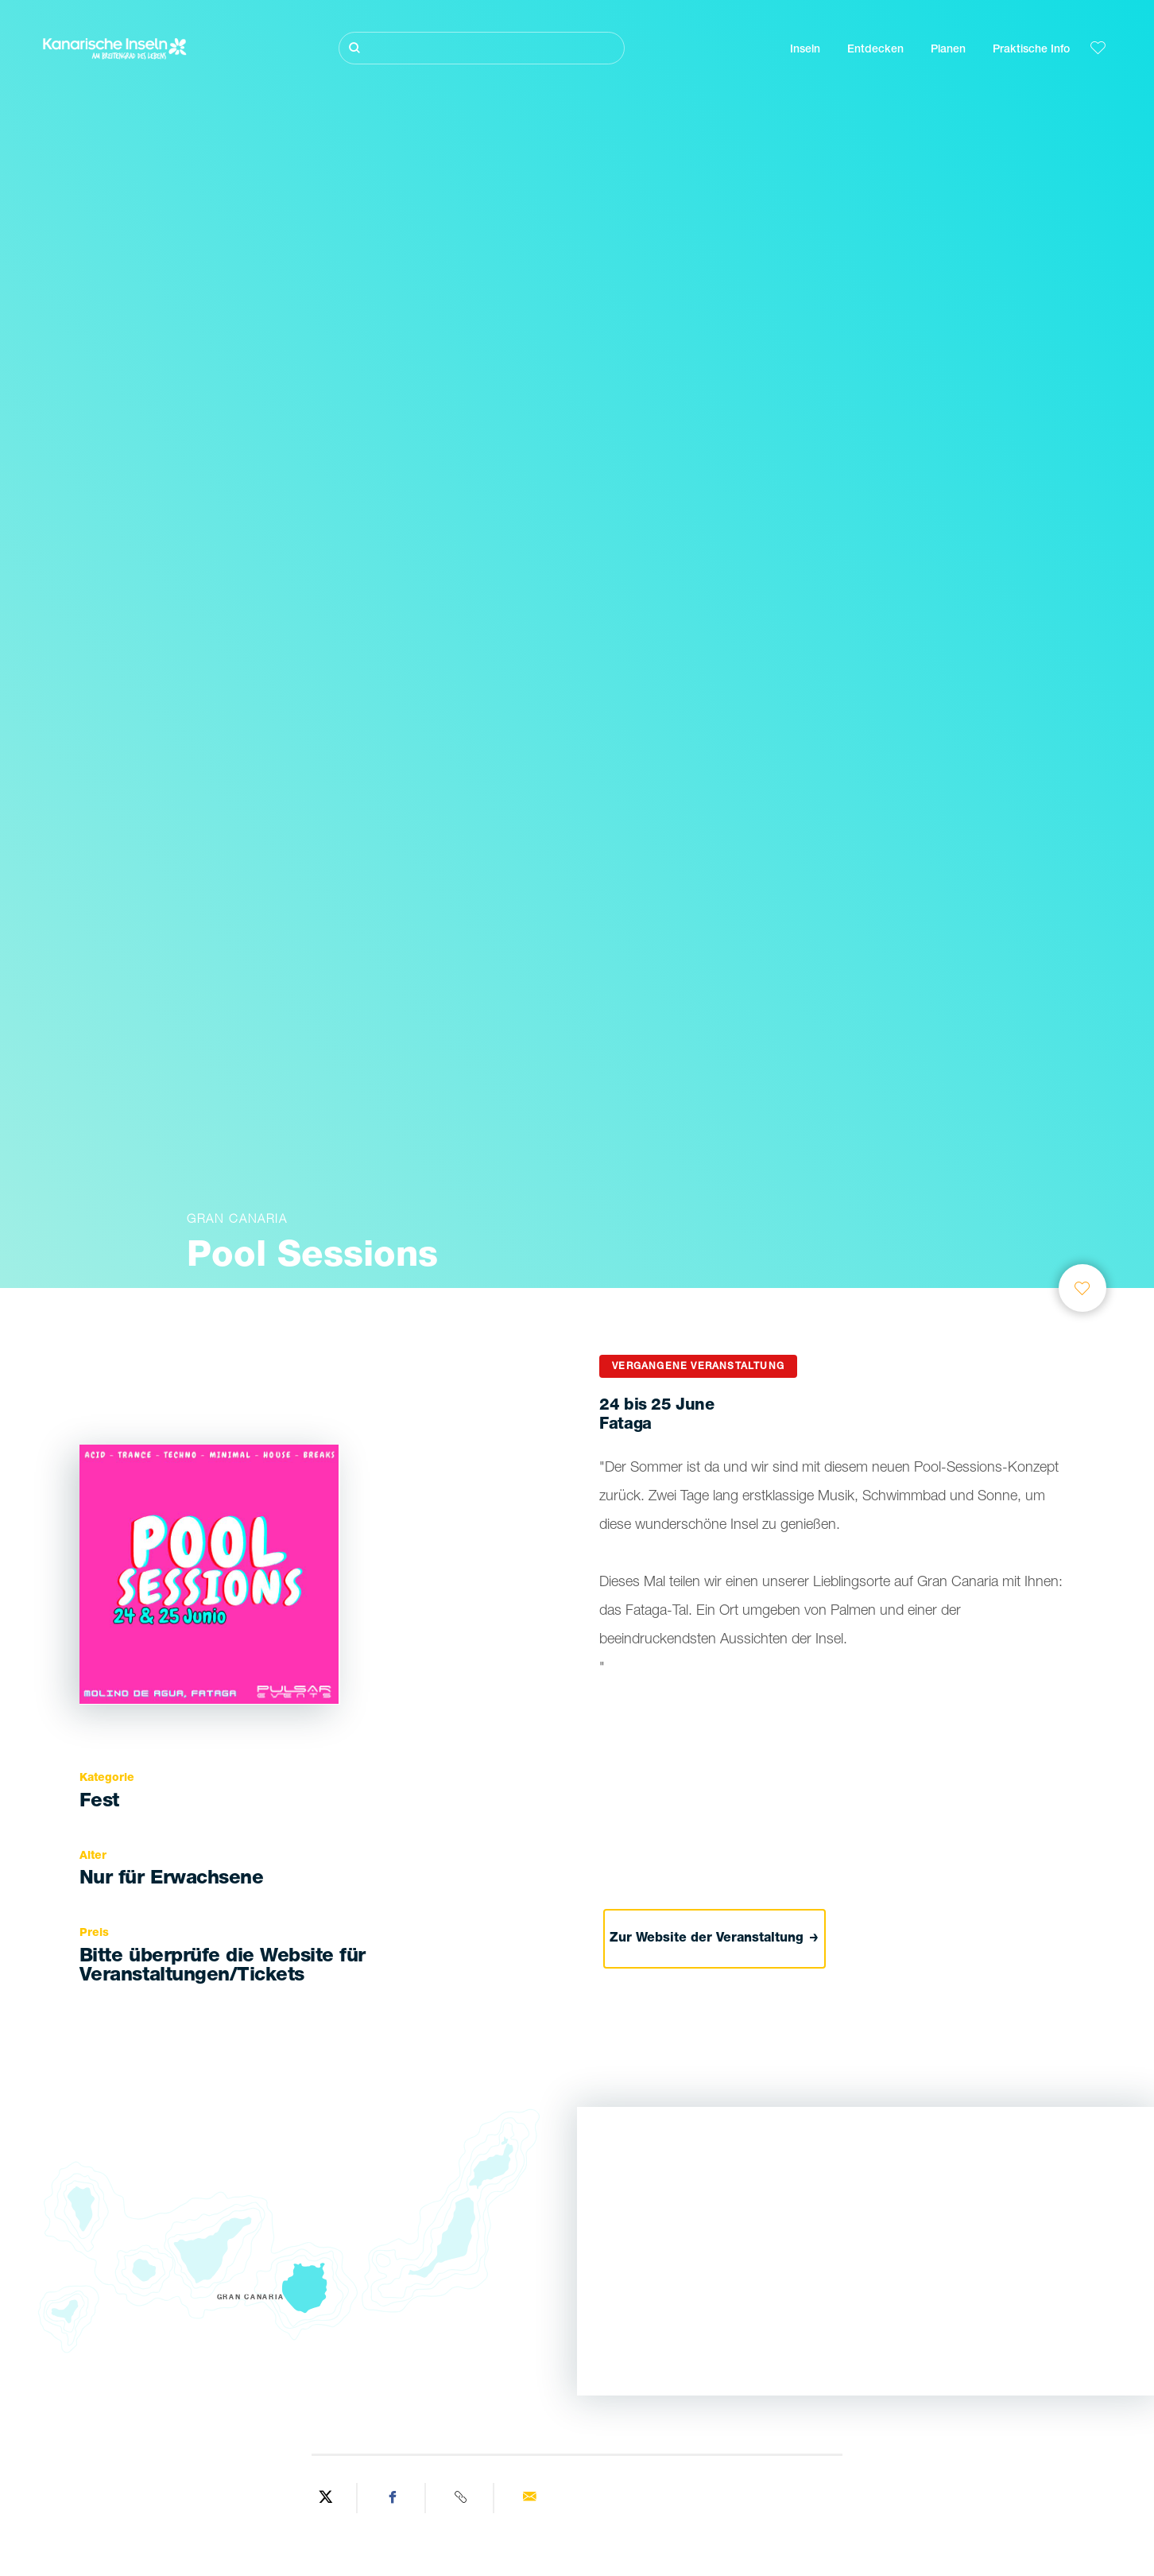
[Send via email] (529, 2498)
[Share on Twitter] (325, 2498)
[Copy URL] (461, 2498)
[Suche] (482, 48)
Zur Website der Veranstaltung (714, 1939)
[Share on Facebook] (393, 2498)
